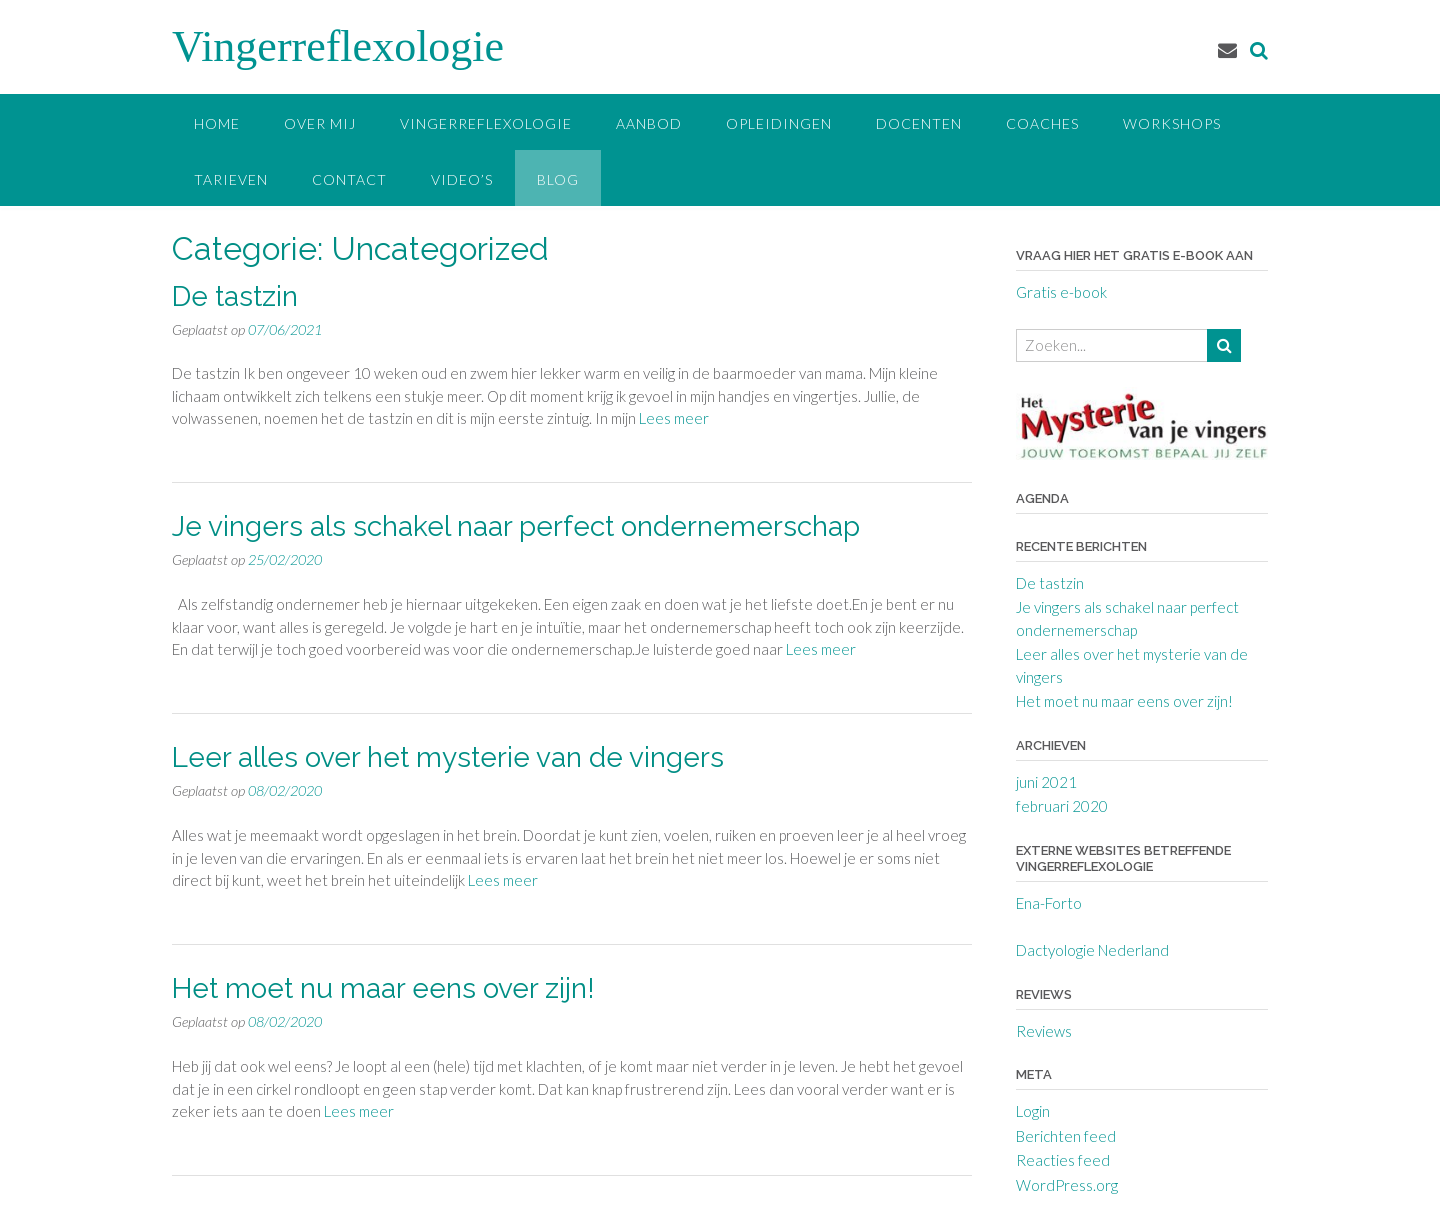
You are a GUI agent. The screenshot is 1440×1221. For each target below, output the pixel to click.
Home (217, 123)
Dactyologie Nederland (1092, 950)
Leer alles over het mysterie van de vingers (448, 757)
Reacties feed (1063, 1160)
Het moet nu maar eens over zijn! (383, 988)
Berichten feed (1066, 1136)
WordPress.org (1067, 1185)
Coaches (1042, 123)
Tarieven (231, 179)
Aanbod (649, 123)
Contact (349, 179)
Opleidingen (779, 123)
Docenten (919, 123)
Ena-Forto (1049, 903)
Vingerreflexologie (338, 46)
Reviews (1044, 1031)
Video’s (462, 179)
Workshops (1172, 123)
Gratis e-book (1061, 292)
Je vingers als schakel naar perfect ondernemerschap (516, 526)
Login (1033, 1111)
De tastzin (235, 296)
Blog (558, 179)
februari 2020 (1062, 806)
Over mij (320, 123)
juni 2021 (1046, 782)
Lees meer (674, 418)
